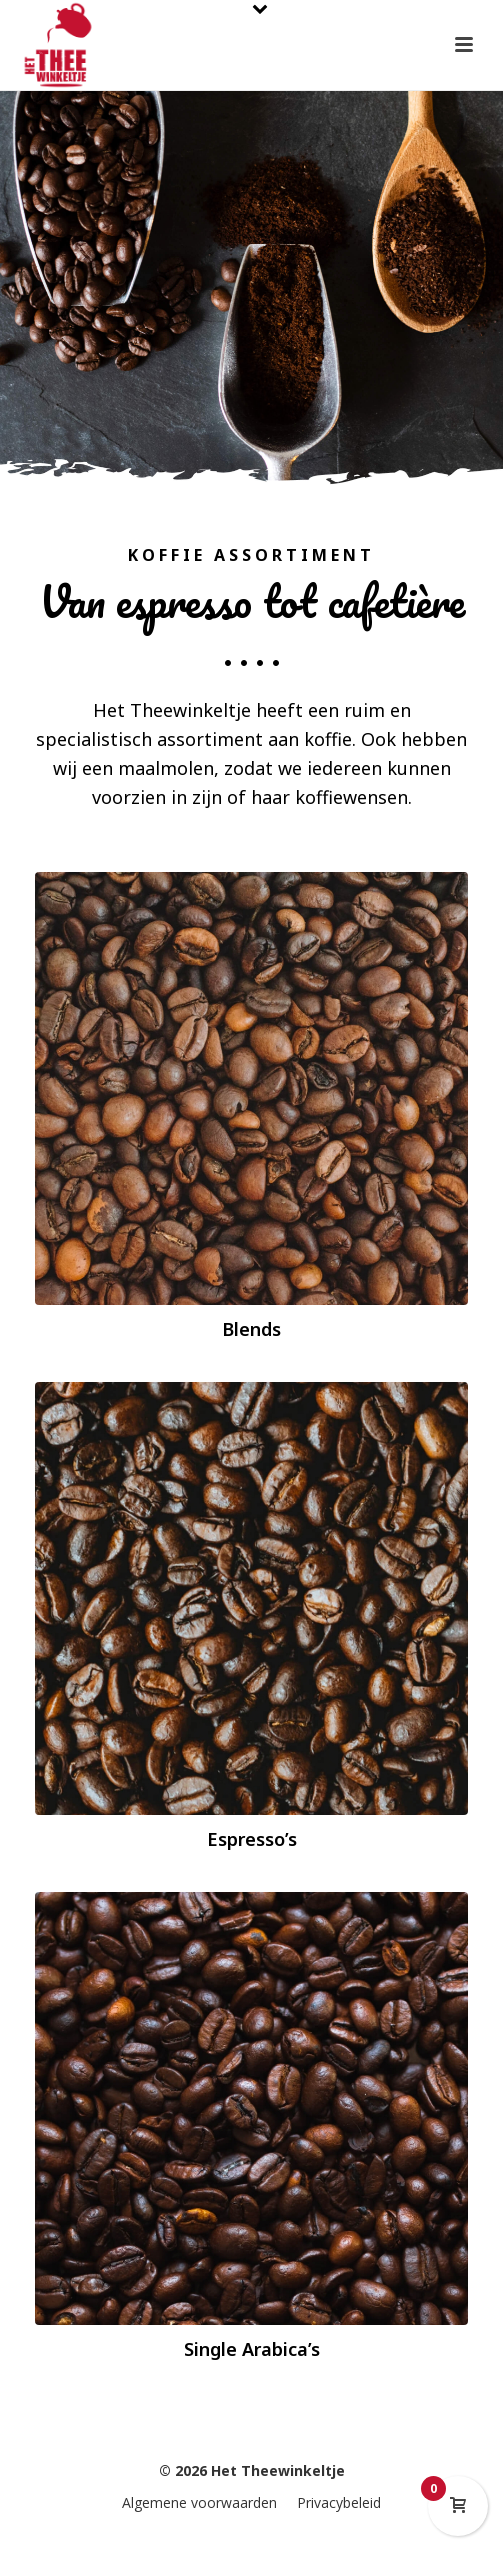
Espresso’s (252, 1839)
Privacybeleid (339, 2502)
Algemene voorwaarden (199, 2502)
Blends (251, 1329)
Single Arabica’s (252, 2349)
